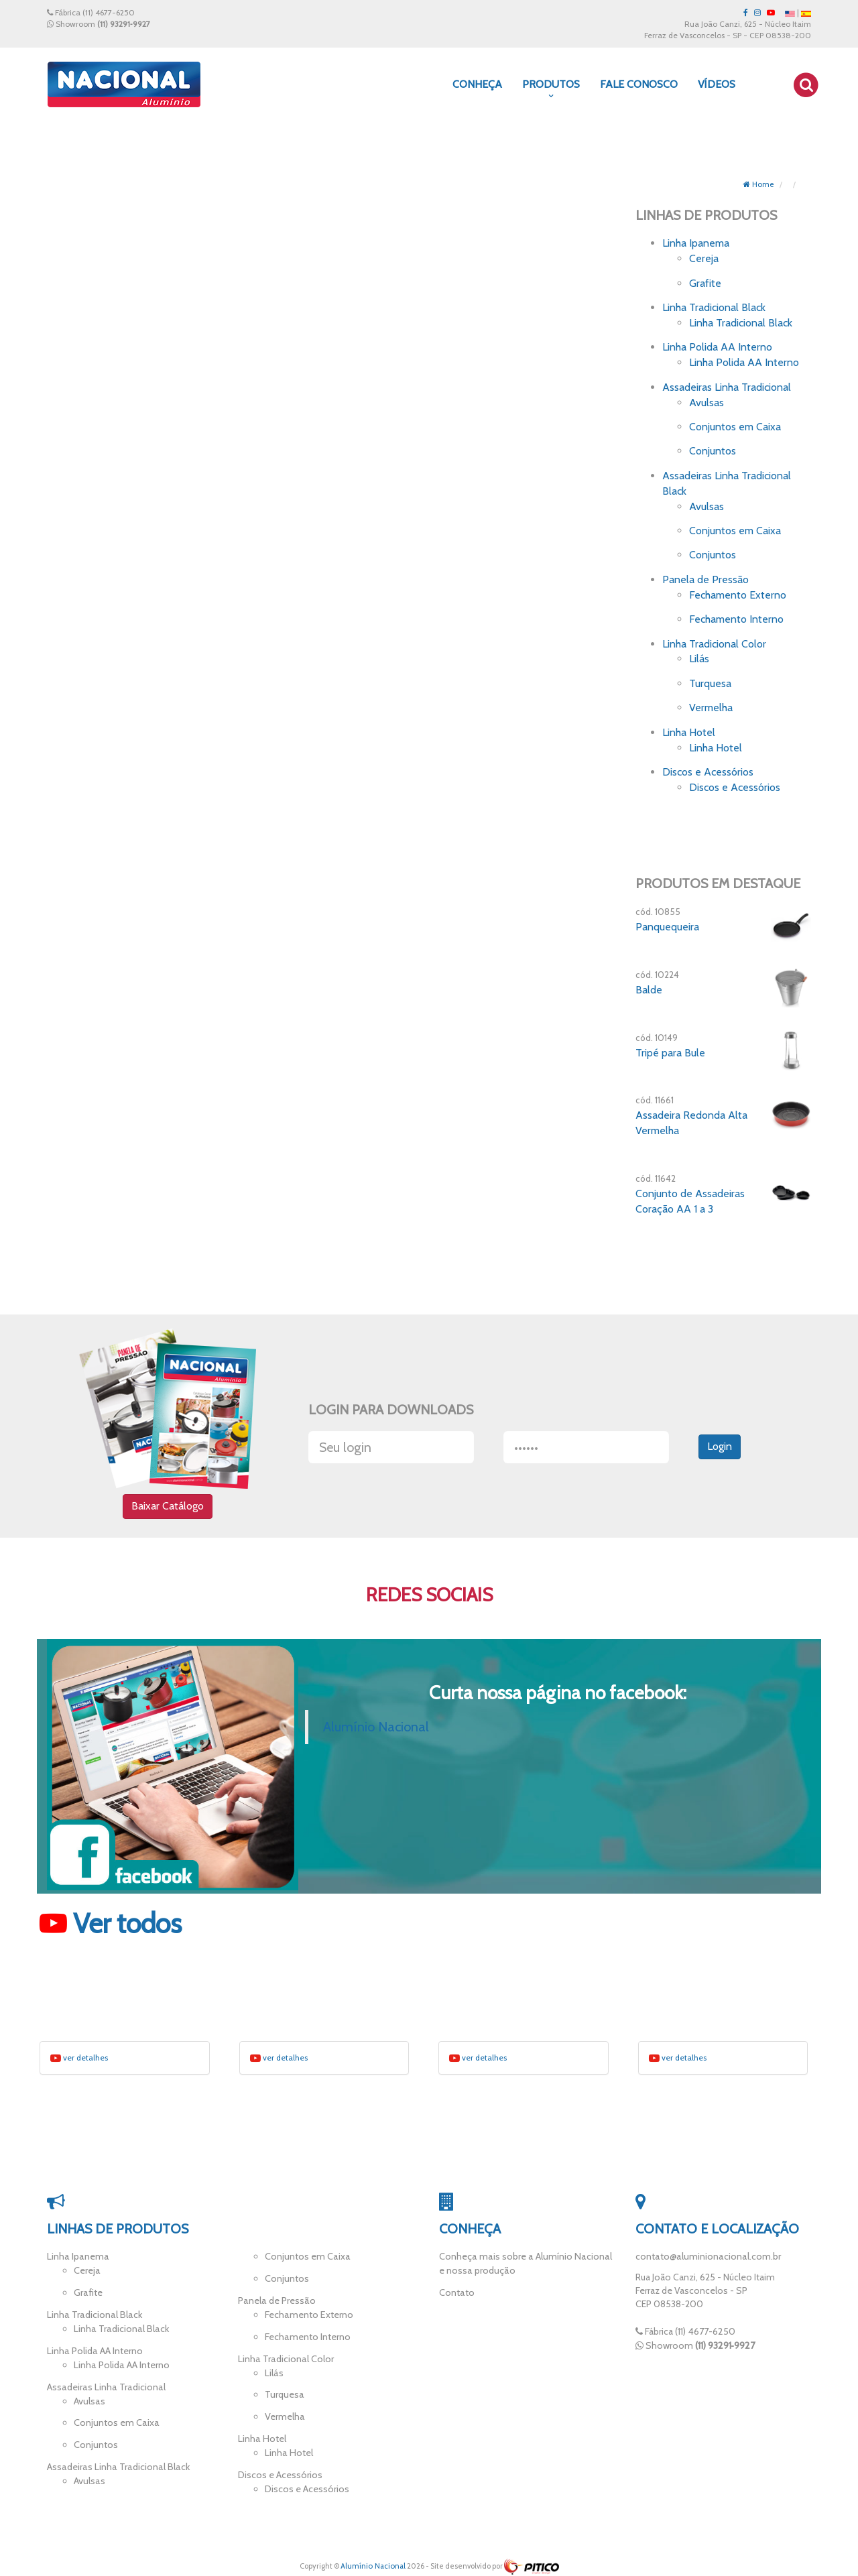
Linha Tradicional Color (714, 643)
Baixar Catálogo (167, 1507)
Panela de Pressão (705, 579)
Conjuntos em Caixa (735, 426)
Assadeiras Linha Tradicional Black (116, 2462)
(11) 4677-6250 (108, 12)
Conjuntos (712, 450)
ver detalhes (79, 2061)
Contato (456, 2293)
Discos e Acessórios (707, 771)
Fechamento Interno (736, 619)
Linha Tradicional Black (713, 307)
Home (758, 184)
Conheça (477, 84)
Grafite (705, 283)
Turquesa (710, 683)
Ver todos (111, 1926)
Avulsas (706, 402)
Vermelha (711, 707)
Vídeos (716, 84)
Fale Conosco (639, 84)
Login (719, 1447)
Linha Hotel (688, 732)
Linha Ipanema (695, 243)
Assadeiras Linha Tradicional (726, 387)
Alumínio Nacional (376, 1730)
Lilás (699, 658)
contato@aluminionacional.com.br (706, 2259)
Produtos (551, 89)
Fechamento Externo (737, 595)
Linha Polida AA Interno (717, 347)
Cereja (704, 258)
